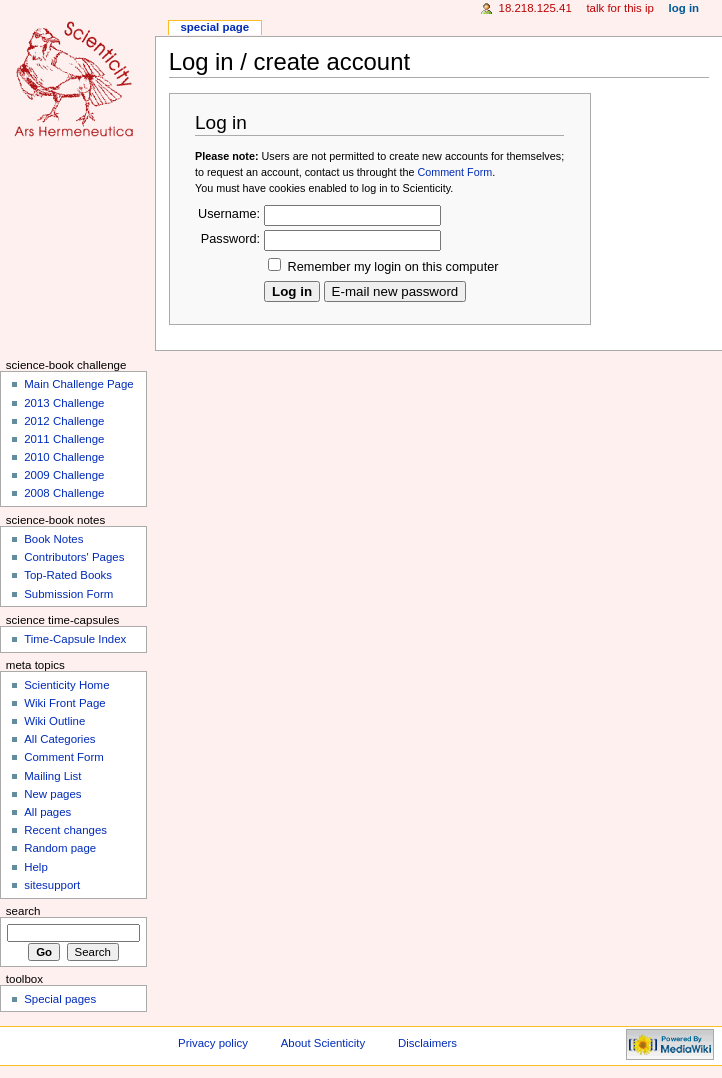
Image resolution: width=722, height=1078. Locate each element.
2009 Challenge (64, 475)
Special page (214, 27)
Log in (684, 8)
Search (23, 911)
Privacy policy (213, 1043)
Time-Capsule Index (75, 639)
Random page (60, 848)
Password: (230, 239)
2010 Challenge (64, 457)
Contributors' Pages (74, 557)
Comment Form (454, 172)
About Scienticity (323, 1043)
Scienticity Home (66, 685)
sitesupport (52, 885)
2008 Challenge (64, 493)
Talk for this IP (619, 8)
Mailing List (52, 776)
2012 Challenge (64, 421)
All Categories (59, 739)
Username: (229, 214)
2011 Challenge (64, 439)
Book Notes (53, 539)
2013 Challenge (64, 403)
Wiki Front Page (64, 703)
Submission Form (68, 594)
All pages (47, 812)
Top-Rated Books (68, 575)
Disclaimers (427, 1043)
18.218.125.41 (535, 8)
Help (36, 867)
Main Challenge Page (79, 384)
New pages (52, 794)
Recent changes (65, 830)
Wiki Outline (54, 721)
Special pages (60, 999)
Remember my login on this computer (393, 267)
